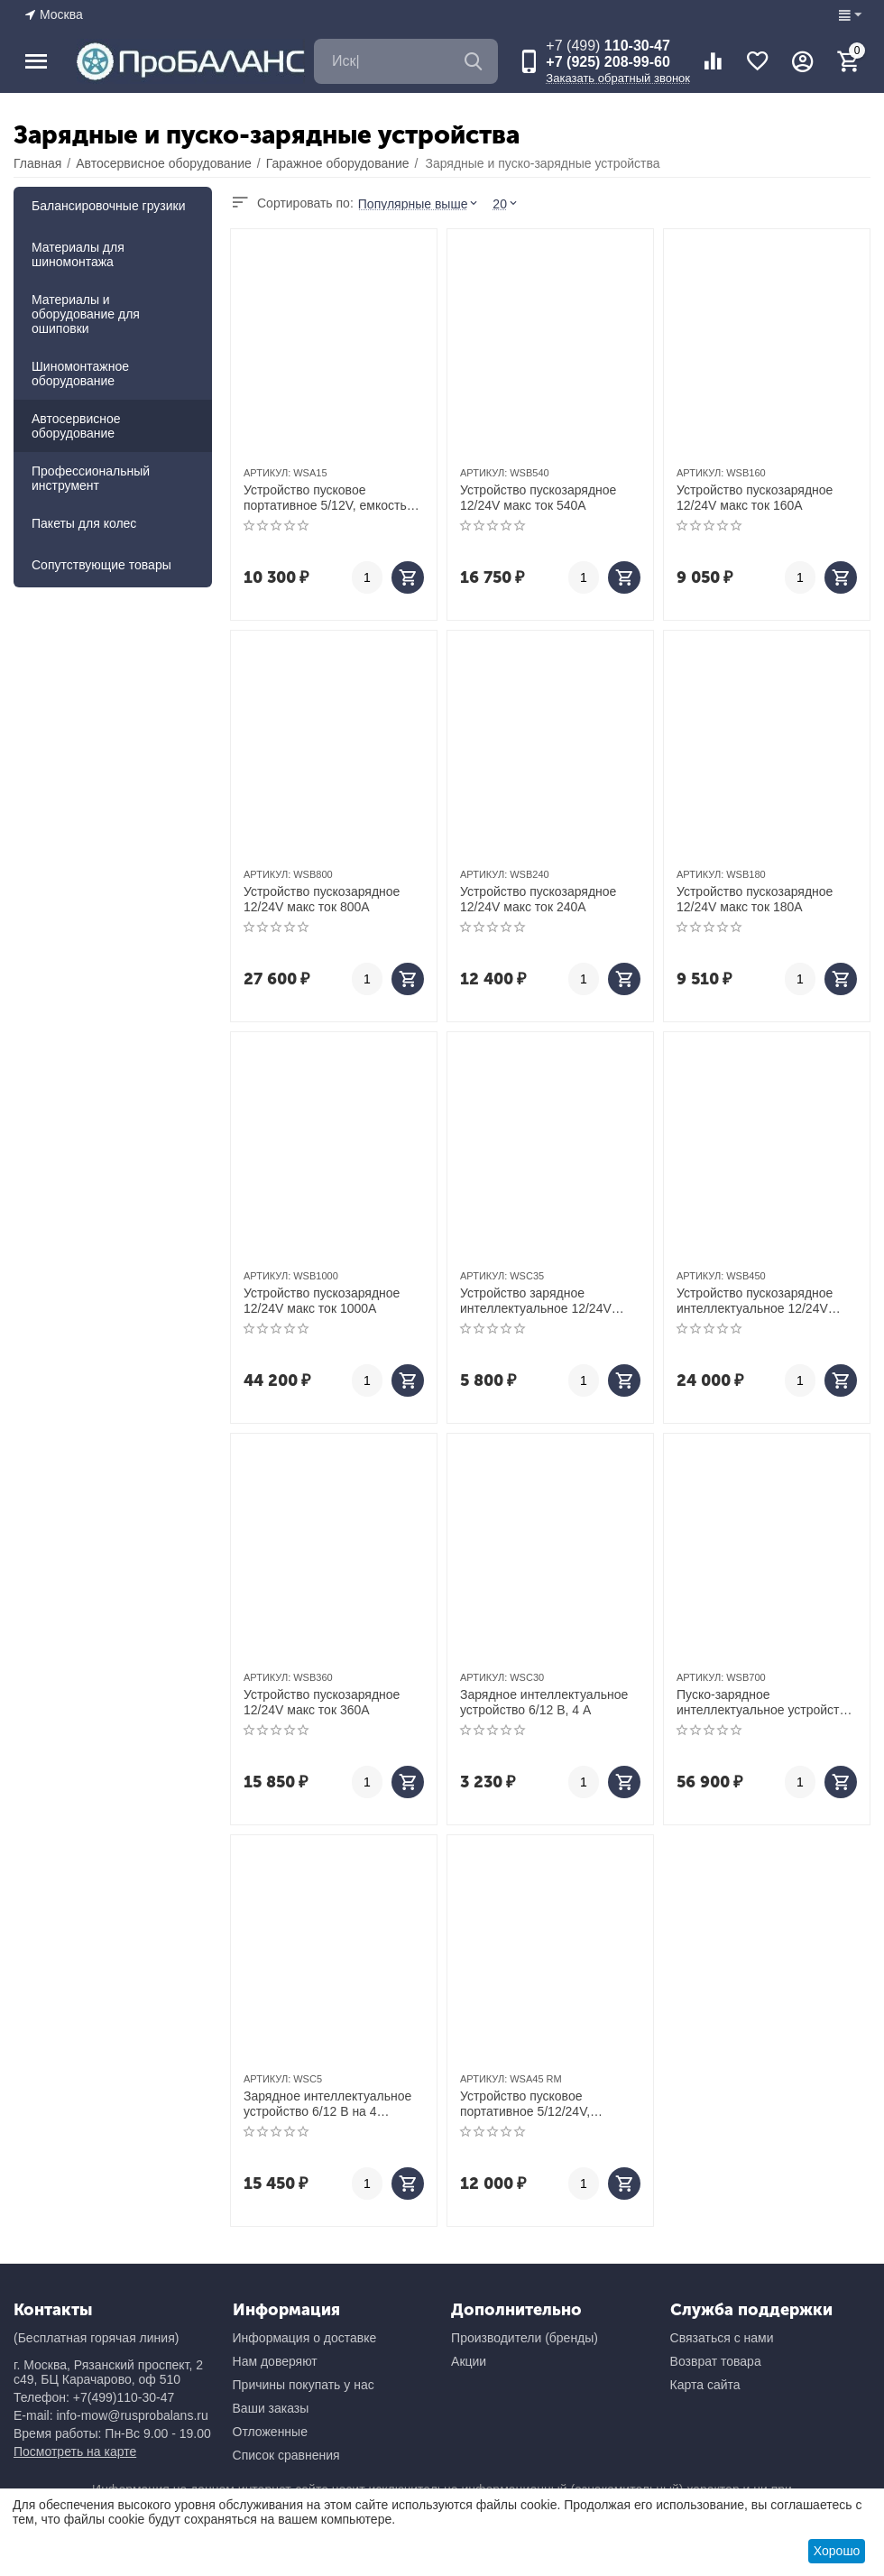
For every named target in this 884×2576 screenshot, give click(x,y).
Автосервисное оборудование (76, 425)
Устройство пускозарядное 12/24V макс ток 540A (538, 497)
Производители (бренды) (524, 2338)
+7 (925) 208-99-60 (607, 61)
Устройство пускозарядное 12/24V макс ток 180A (755, 899)
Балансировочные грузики (109, 206)
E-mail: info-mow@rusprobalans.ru (111, 2415)
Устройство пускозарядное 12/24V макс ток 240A (538, 899)
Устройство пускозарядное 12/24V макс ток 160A (755, 497)
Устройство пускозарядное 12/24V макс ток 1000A (322, 1301)
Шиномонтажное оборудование (80, 373)
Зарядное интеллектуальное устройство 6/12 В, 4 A (544, 1702)
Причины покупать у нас (303, 2384)
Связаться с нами (722, 2338)
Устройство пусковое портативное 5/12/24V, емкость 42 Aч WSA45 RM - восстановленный (540, 2104)
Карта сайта (705, 2384)
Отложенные (270, 2431)
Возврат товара (715, 2361)
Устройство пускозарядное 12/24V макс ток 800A (322, 899)
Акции (468, 2361)
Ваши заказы (271, 2408)
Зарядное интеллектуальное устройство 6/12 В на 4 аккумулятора (327, 2104)
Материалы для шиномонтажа (78, 254)
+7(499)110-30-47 (123, 2397)
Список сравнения (286, 2455)
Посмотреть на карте (75, 2451)
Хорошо (837, 2551)
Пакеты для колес (84, 523)
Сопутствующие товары (101, 565)
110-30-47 (607, 45)
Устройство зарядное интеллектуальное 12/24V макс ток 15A (536, 1301)
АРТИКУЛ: (267, 472)
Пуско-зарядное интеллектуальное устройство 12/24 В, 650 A (765, 1702)
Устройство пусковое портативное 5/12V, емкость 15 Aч (325, 498)
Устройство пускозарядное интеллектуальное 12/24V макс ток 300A (755, 1301)
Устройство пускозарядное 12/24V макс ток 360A (322, 1702)
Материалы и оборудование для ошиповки (86, 314)
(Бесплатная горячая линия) (96, 2338)
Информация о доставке (305, 2338)
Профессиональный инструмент (91, 478)
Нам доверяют (275, 2361)
